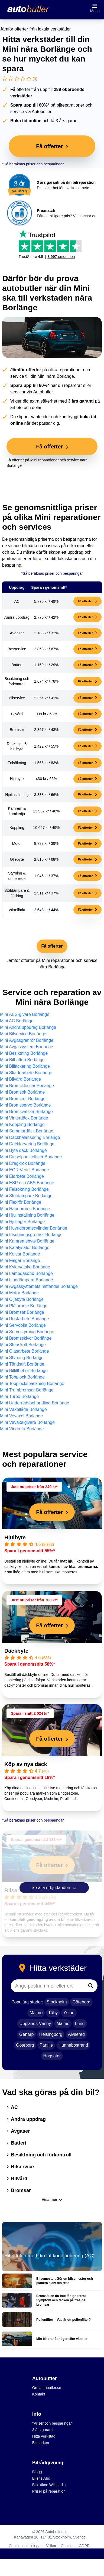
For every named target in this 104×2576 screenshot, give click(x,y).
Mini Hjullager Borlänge (22, 1221)
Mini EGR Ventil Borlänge (24, 1170)
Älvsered (76, 2034)
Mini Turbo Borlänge (19, 1396)
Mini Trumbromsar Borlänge (26, 1390)
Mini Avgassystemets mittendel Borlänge (39, 1286)
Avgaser (18, 2131)
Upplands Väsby (35, 2023)
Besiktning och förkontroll (39, 2155)
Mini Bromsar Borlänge (22, 1312)
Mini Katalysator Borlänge (24, 1247)
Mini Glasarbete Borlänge (24, 1351)
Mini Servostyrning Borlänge (27, 1331)
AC (12, 2107)
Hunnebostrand (73, 2045)
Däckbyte (16, 1651)
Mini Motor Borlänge (19, 1293)
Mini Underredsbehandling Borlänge (34, 1403)
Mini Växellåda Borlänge (23, 1409)
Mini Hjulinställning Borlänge (27, 1215)
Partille (46, 2045)
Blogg (37, 2472)
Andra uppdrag (26, 2119)
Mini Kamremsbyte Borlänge (27, 1241)
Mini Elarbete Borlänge (22, 1176)
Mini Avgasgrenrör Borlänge (26, 1040)
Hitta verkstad (44, 2436)
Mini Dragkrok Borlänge (22, 1163)
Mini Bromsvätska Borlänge (26, 1111)
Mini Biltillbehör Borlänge (24, 1370)
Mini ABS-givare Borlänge (24, 1014)
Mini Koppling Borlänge (22, 1124)
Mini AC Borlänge (17, 1021)
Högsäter (52, 2056)
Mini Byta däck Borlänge (23, 1150)
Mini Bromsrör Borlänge (23, 1098)
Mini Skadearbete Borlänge (26, 1072)
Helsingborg (50, 2034)
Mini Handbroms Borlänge (25, 1208)
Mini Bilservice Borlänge (23, 1034)
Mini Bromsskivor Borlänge (25, 1338)
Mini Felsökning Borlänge (24, 1189)
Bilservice (20, 2166)
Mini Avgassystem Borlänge (26, 1046)
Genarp (26, 2034)
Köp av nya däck (25, 1764)
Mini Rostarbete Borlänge (24, 1318)
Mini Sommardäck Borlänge (26, 1131)
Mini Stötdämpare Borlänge (26, 1195)
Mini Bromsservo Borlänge (25, 1105)
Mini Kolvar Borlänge (20, 1254)
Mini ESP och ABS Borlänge (27, 1182)
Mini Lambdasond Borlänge (26, 1273)
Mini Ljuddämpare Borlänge (26, 1280)
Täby (53, 2012)
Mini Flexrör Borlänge (20, 1202)
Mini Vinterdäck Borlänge (24, 1118)
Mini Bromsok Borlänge (22, 1092)
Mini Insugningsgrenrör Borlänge (31, 1234)
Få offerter (87, 601)
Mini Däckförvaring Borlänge (27, 1144)
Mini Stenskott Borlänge (23, 1344)
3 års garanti (42, 2430)
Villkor (51, 2546)
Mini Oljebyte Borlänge (22, 1299)
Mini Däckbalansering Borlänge (30, 1137)
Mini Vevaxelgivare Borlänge (27, 1422)
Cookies (67, 2546)
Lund (80, 2023)
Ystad (68, 2012)
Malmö (36, 2012)
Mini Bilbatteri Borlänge (22, 1059)
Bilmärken (40, 2443)
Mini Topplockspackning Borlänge (32, 1383)
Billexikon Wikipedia (49, 2485)
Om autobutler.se (46, 2388)
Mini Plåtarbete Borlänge (23, 1306)
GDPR (84, 2546)
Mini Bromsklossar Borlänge (27, 1085)
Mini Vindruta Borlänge (22, 1429)
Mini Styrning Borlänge (22, 1357)
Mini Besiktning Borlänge (24, 1053)
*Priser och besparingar (52, 2423)
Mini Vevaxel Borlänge (21, 1416)
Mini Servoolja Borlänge (23, 1325)
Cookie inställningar (25, 2546)
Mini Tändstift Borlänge (22, 1364)
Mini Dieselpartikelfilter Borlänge (31, 1157)
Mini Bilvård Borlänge (20, 1079)
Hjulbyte (15, 1537)
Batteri (16, 2143)
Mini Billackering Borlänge (25, 1066)
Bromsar (18, 2190)
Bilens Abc (41, 2478)
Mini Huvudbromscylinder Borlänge (33, 1228)
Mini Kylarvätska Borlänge (25, 1267)
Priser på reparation (49, 2491)
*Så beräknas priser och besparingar (33, 164)
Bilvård (16, 2178)
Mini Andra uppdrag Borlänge (28, 1027)
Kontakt (38, 2394)
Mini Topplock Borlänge (22, 1377)
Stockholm (57, 2002)
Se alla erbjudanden (54, 1887)
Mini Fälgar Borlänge (20, 1260)
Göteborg (81, 2002)
